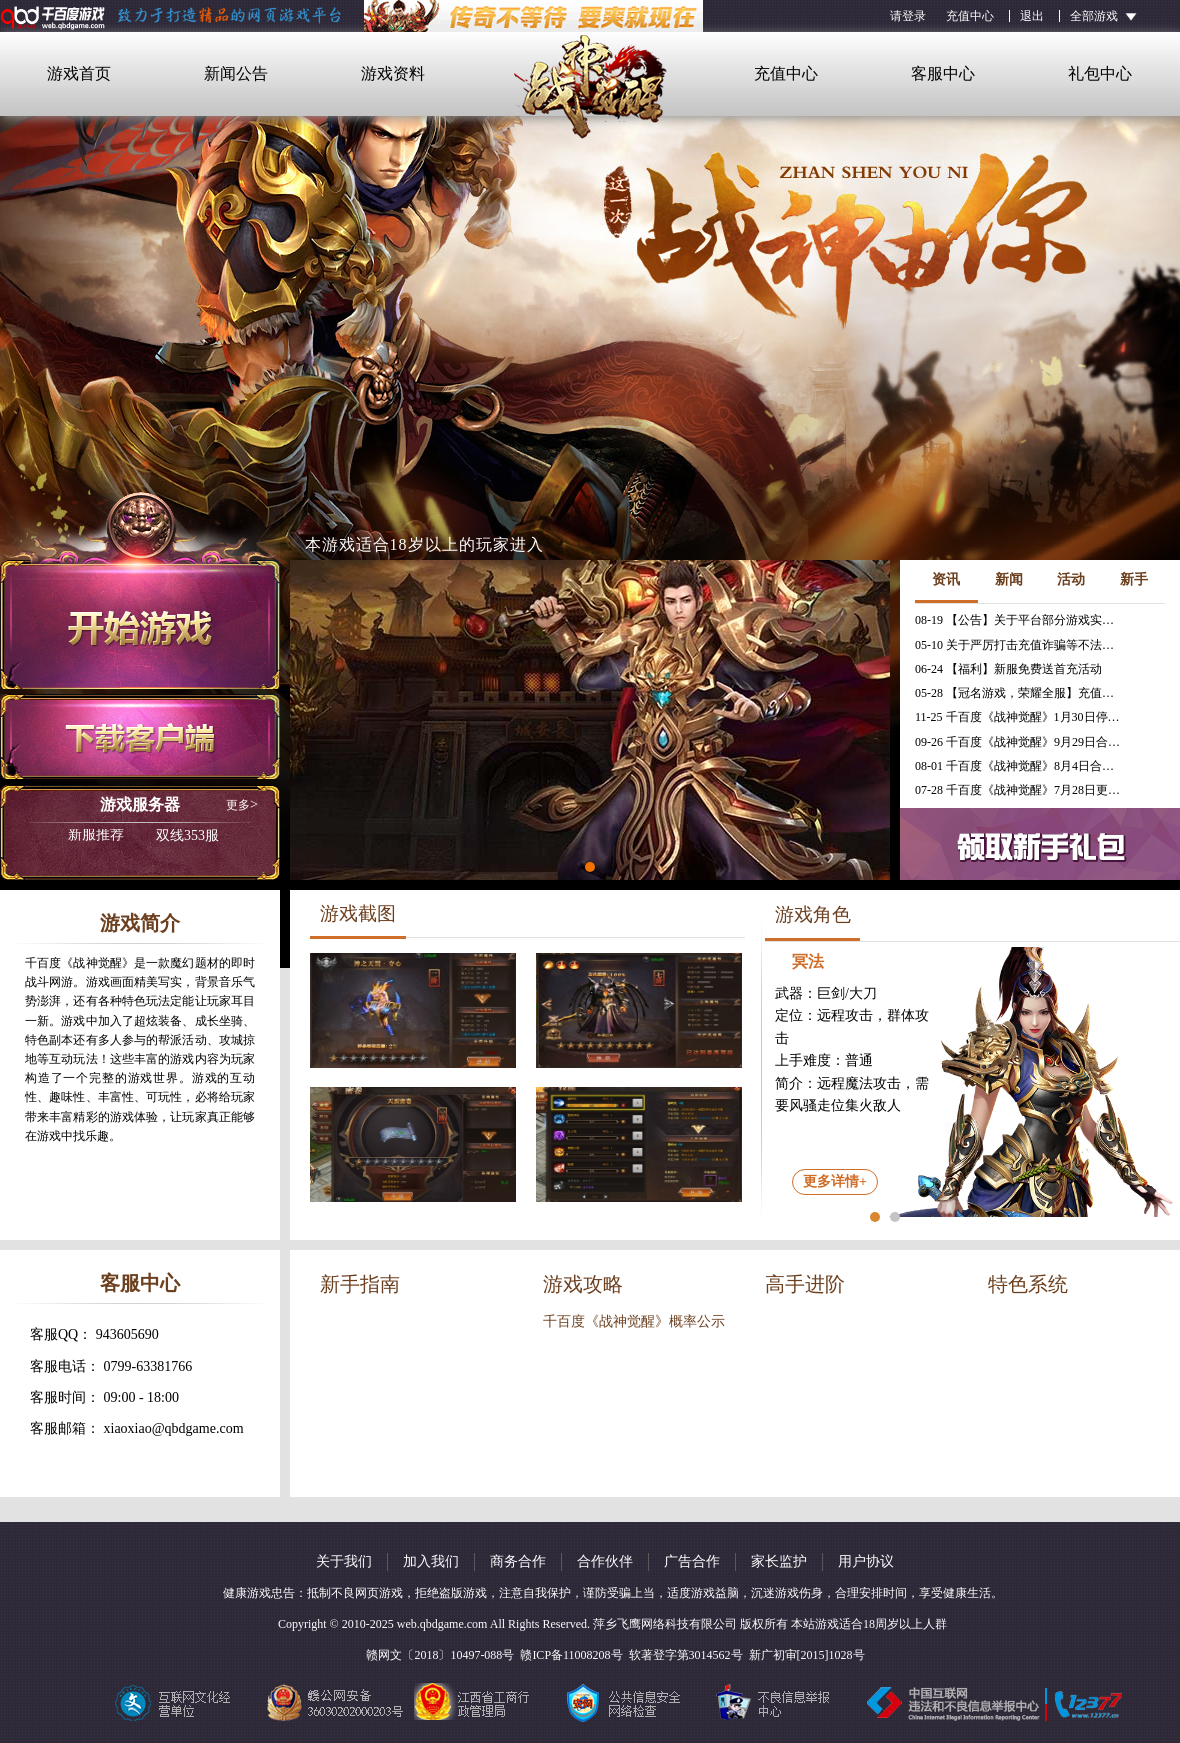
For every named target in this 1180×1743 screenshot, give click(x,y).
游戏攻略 (583, 1284)
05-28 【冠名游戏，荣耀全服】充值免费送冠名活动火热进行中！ (1020, 693)
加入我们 (431, 1561)
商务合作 (518, 1561)
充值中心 (970, 16)
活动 (1071, 579)
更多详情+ (835, 1181)
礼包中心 (1100, 73)
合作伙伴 (605, 1561)
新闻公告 (236, 73)
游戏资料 (393, 73)
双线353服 (143, 836)
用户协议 (866, 1561)
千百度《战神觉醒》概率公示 (634, 1321)
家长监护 (779, 1561)
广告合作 (692, 1561)
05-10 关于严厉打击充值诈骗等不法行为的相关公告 (1020, 645)
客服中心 (943, 73)
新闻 (1009, 579)
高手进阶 (805, 1284)
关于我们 (344, 1561)
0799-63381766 (148, 1366)
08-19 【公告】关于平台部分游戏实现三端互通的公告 (1020, 620)
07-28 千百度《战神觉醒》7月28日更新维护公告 (1020, 790)
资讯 (946, 579)
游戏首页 (79, 73)
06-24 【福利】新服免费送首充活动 (1008, 669)
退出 (1032, 16)
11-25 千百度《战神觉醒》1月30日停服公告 (1020, 717)
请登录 (908, 16)
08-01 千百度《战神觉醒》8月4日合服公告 (1020, 766)
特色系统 (1028, 1284)
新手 (1134, 579)
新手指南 (360, 1284)
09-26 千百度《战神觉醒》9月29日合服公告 (1020, 742)
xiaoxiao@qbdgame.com (174, 1428)
